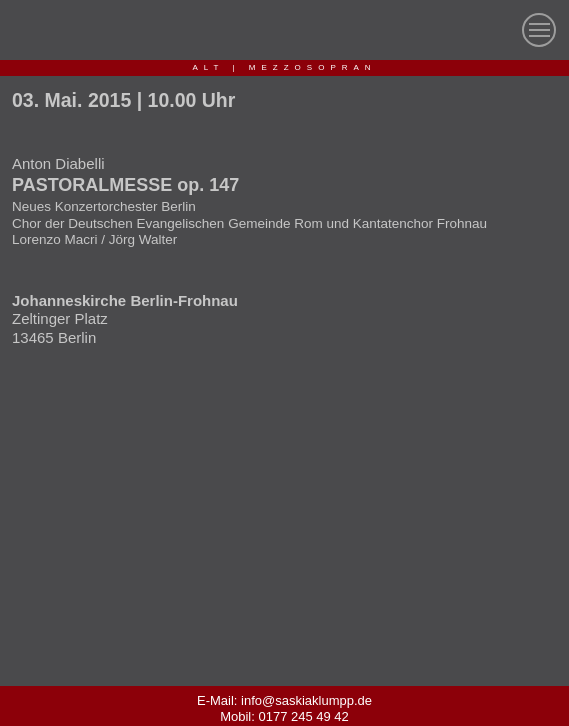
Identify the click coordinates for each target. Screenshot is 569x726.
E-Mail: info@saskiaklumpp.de (284, 700)
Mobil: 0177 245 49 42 (284, 716)
